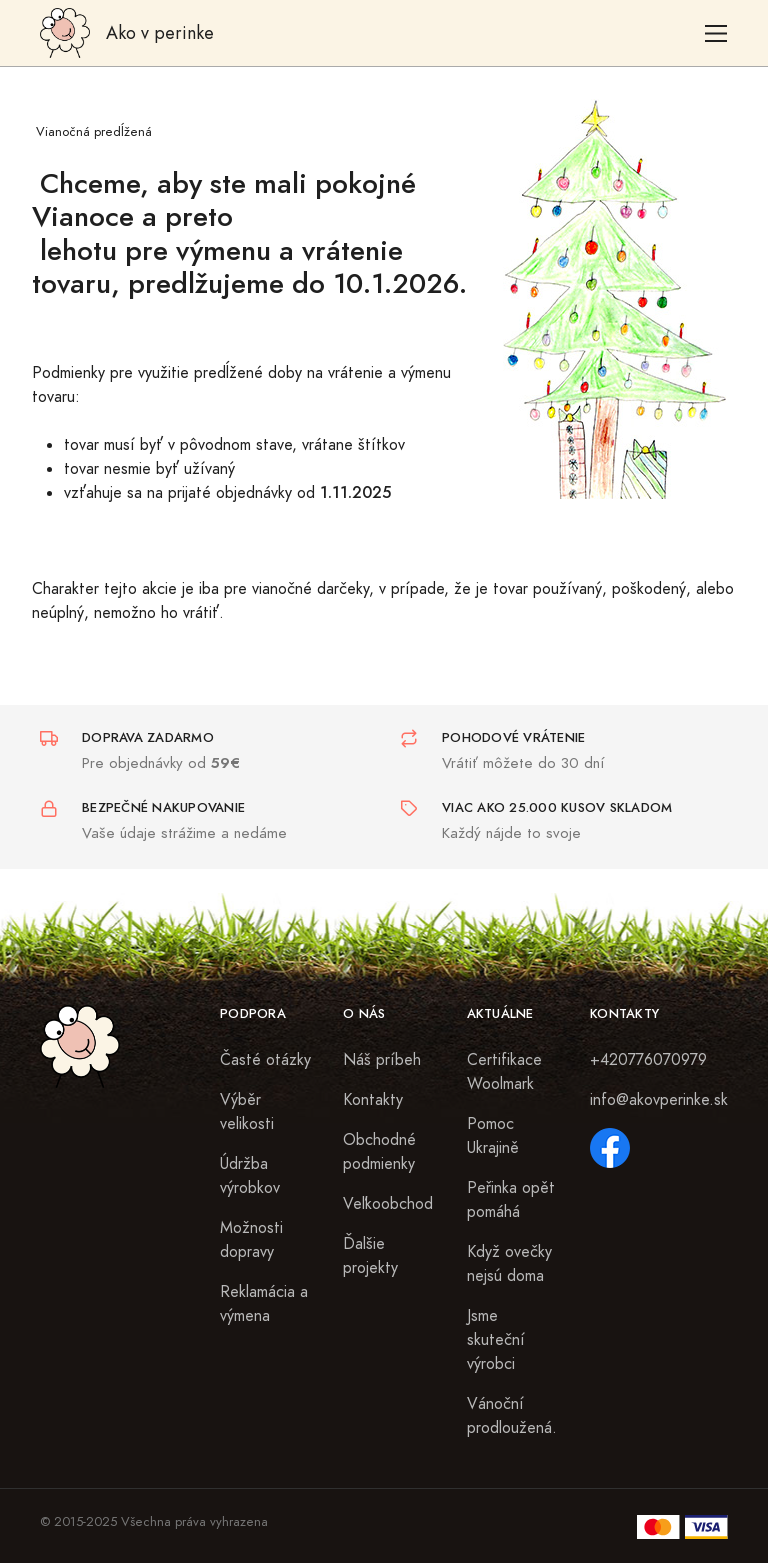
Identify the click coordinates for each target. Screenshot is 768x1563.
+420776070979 (648, 1060)
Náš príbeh (382, 1060)
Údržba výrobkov (250, 1176)
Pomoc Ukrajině (493, 1136)
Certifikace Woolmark (504, 1072)
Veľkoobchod (388, 1204)
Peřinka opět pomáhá (511, 1200)
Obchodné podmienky (379, 1152)
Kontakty (373, 1100)
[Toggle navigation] (716, 33)
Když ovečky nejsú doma (509, 1264)
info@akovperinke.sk (659, 1100)
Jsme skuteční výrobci (496, 1340)
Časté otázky (265, 1060)
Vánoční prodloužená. (512, 1416)
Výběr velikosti (247, 1112)
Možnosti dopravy (251, 1240)
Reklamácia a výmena (264, 1304)
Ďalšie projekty (370, 1256)
